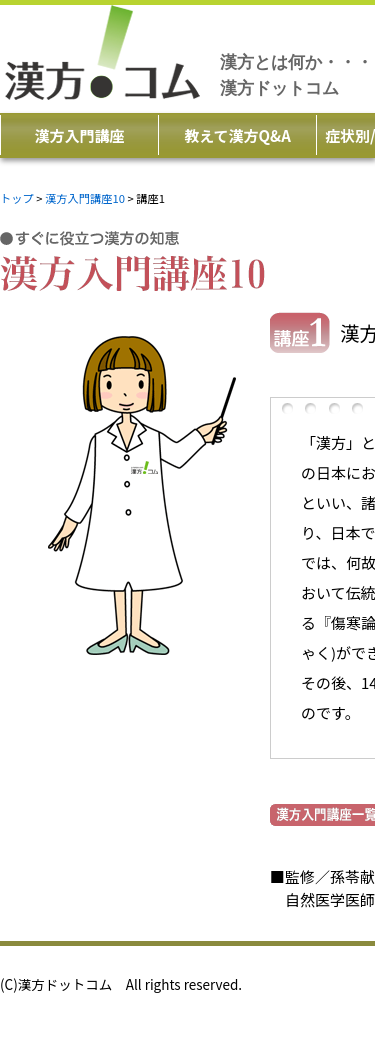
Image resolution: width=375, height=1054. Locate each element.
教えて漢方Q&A (237, 135)
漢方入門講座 (79, 135)
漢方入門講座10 (85, 198)
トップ (17, 198)
